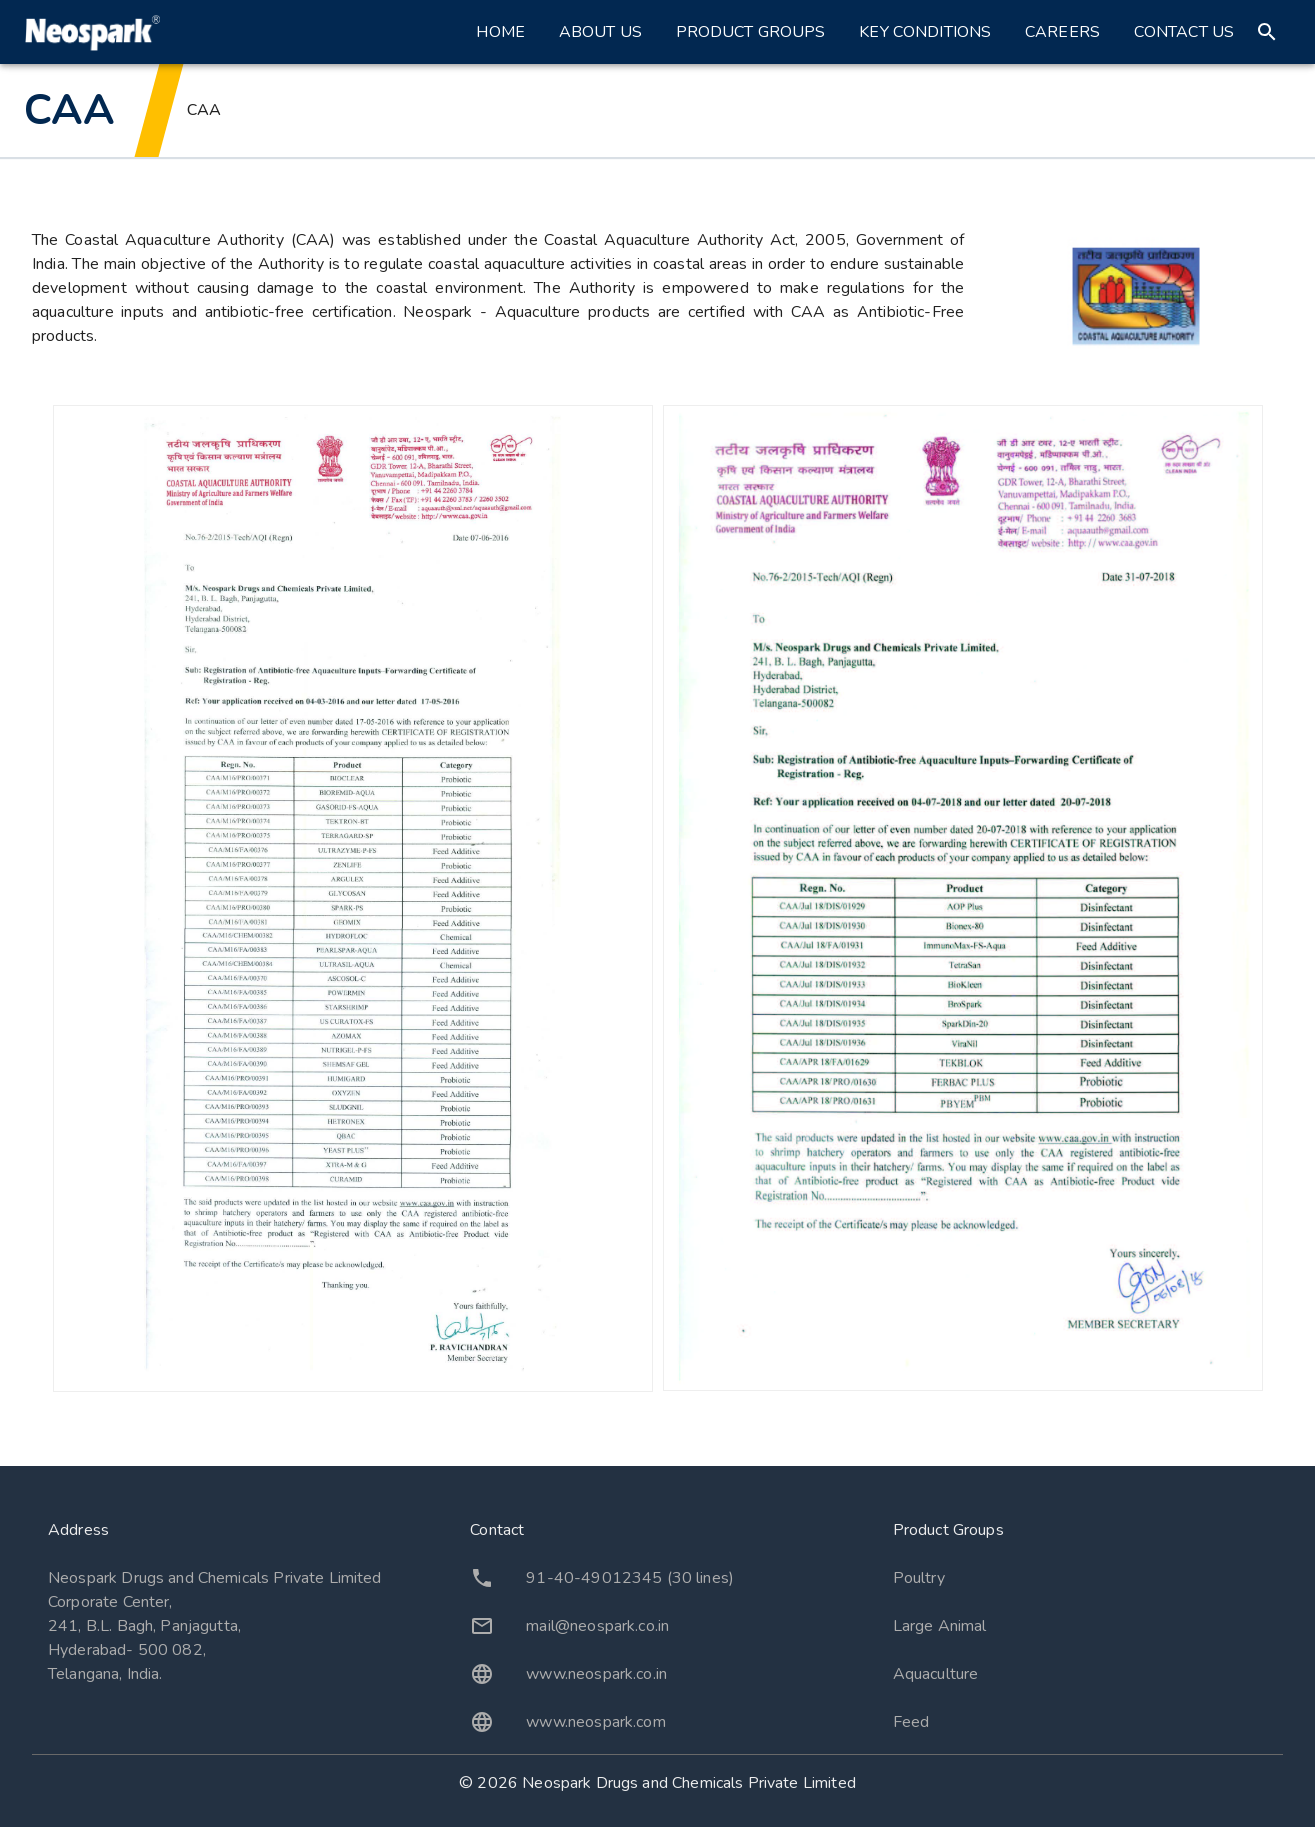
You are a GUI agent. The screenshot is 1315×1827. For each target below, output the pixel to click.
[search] (1267, 32)
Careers (1062, 32)
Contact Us (1184, 32)
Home (500, 32)
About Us (600, 32)
